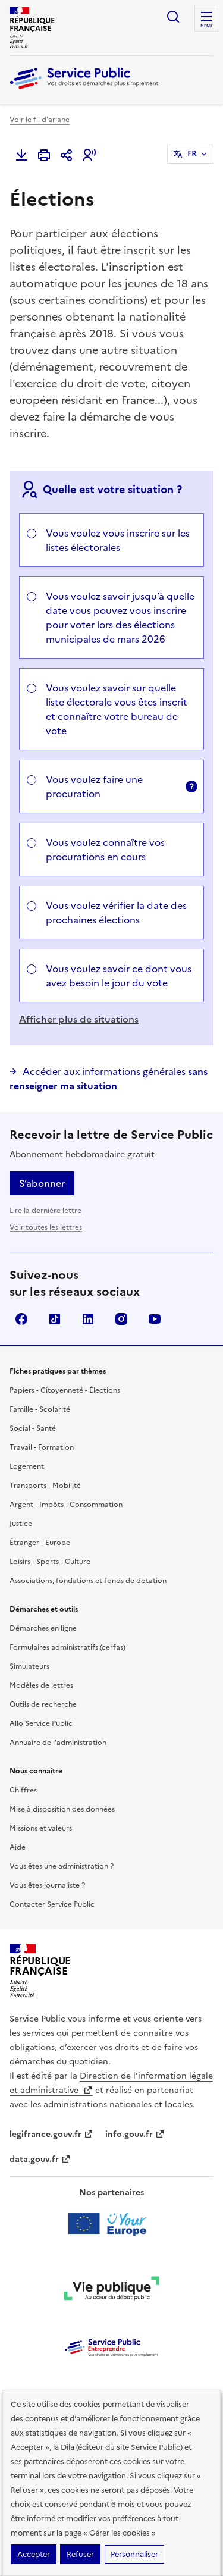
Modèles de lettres (41, 1685)
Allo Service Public (41, 1723)
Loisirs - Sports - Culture (50, 1561)
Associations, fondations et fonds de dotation (88, 1580)
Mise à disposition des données (62, 1809)
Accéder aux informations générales (109, 1078)
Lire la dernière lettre (45, 1210)
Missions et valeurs (41, 1828)
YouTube (155, 1319)
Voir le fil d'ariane (40, 119)
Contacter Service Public (52, 1904)
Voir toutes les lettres (46, 1227)
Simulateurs (29, 1666)
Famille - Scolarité (40, 1409)
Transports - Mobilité (45, 1485)
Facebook (21, 1319)
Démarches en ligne (43, 1628)
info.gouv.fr (135, 2134)
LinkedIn (88, 1319)
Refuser (80, 2554)
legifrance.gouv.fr (51, 2134)
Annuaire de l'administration (58, 1742)
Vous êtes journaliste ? (47, 1885)
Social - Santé (33, 1428)
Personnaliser (134, 2554)
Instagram (121, 1319)
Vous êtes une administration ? (62, 1866)
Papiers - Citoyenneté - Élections (65, 1390)
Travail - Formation (42, 1447)
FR (192, 154)
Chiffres (23, 1790)
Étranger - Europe (40, 1542)
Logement (27, 1466)
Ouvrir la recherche (173, 17)
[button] (89, 155)
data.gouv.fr (40, 2159)
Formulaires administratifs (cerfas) (67, 1647)
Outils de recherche (43, 1704)
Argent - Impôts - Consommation (66, 1504)
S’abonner (42, 1183)
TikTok (55, 1319)
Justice (21, 1523)
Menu (206, 26)
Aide (18, 1847)
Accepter (33, 2554)
